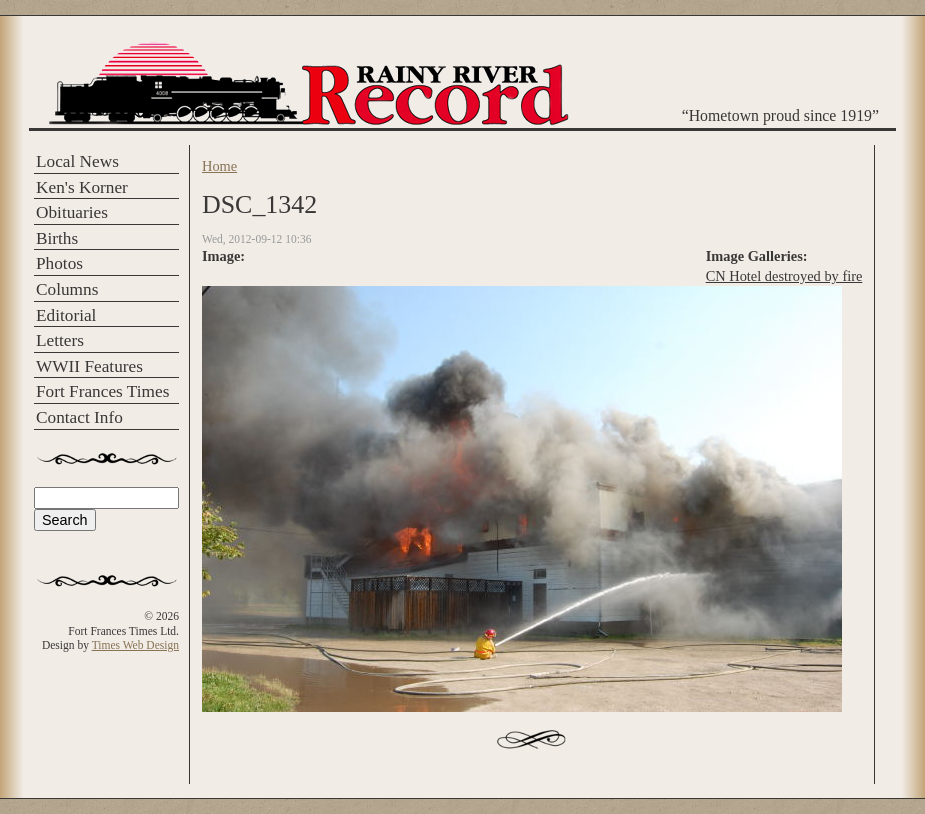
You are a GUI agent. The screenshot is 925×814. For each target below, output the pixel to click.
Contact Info (79, 417)
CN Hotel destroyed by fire (784, 276)
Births (57, 238)
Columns (67, 289)
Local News (77, 161)
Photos (59, 263)
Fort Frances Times (102, 391)
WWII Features (89, 366)
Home (219, 166)
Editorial (66, 315)
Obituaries (72, 212)
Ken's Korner (82, 187)
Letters (60, 340)
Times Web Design (135, 645)
